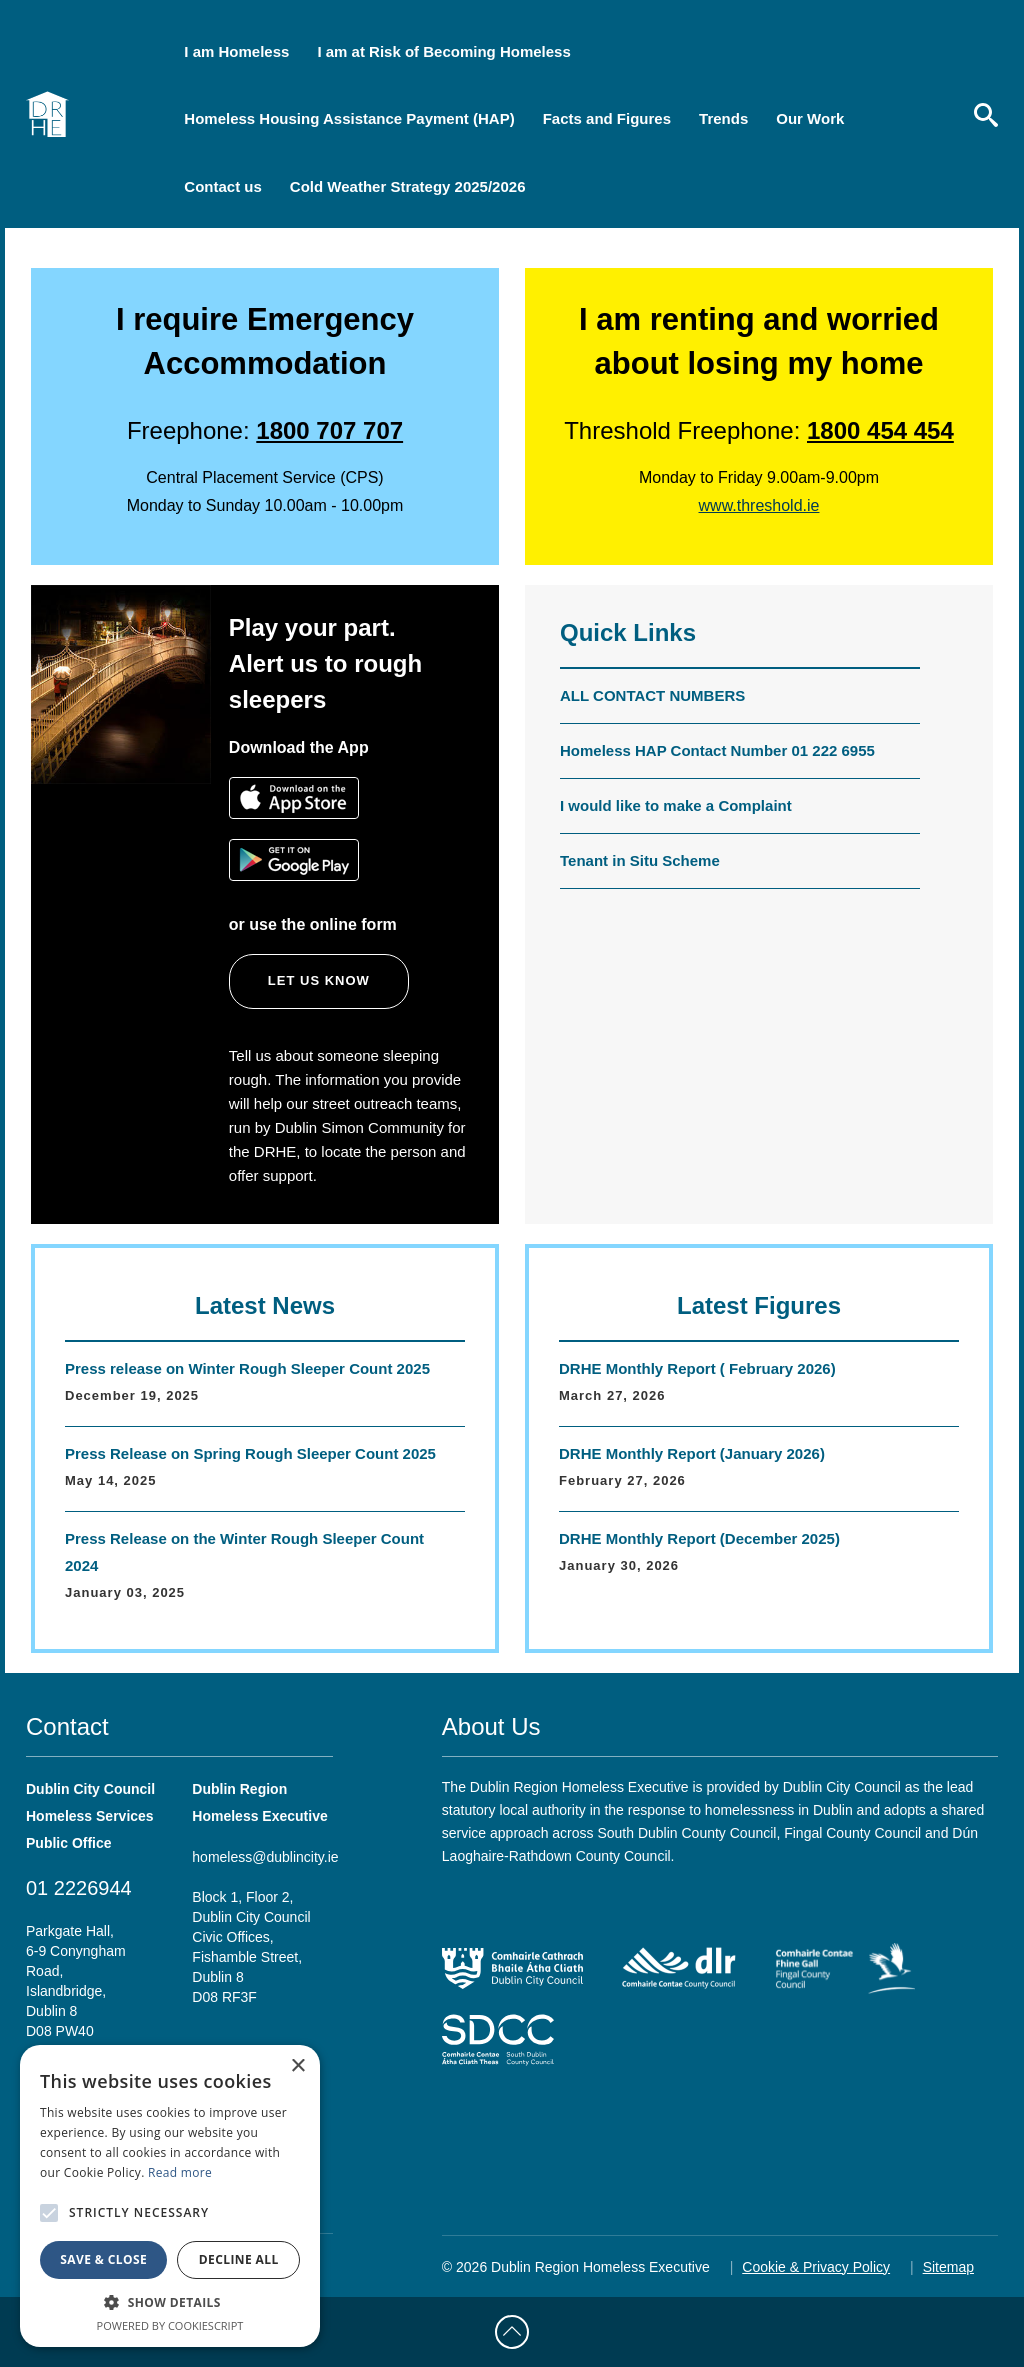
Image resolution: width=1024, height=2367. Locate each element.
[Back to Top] (512, 2332)
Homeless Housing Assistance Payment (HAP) (349, 118)
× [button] (297, 2066)
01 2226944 (79, 1888)
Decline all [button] (239, 2259)
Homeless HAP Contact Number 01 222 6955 (717, 750)
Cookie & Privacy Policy (816, 2267)
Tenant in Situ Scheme (640, 860)
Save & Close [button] (103, 2259)
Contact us (223, 186)
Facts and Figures (607, 118)
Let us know (319, 980)
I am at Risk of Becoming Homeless (443, 51)
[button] (170, 2302)
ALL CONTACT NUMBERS (652, 695)
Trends (723, 118)
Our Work (810, 118)
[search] (986, 114)
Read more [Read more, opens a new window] (180, 2172)
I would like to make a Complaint (676, 805)
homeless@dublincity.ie (265, 1857)
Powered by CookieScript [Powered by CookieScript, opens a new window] (170, 2325)
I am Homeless (236, 51)
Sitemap (948, 2267)
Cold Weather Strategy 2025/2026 (408, 186)
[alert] (170, 2196)
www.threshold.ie (759, 505)
